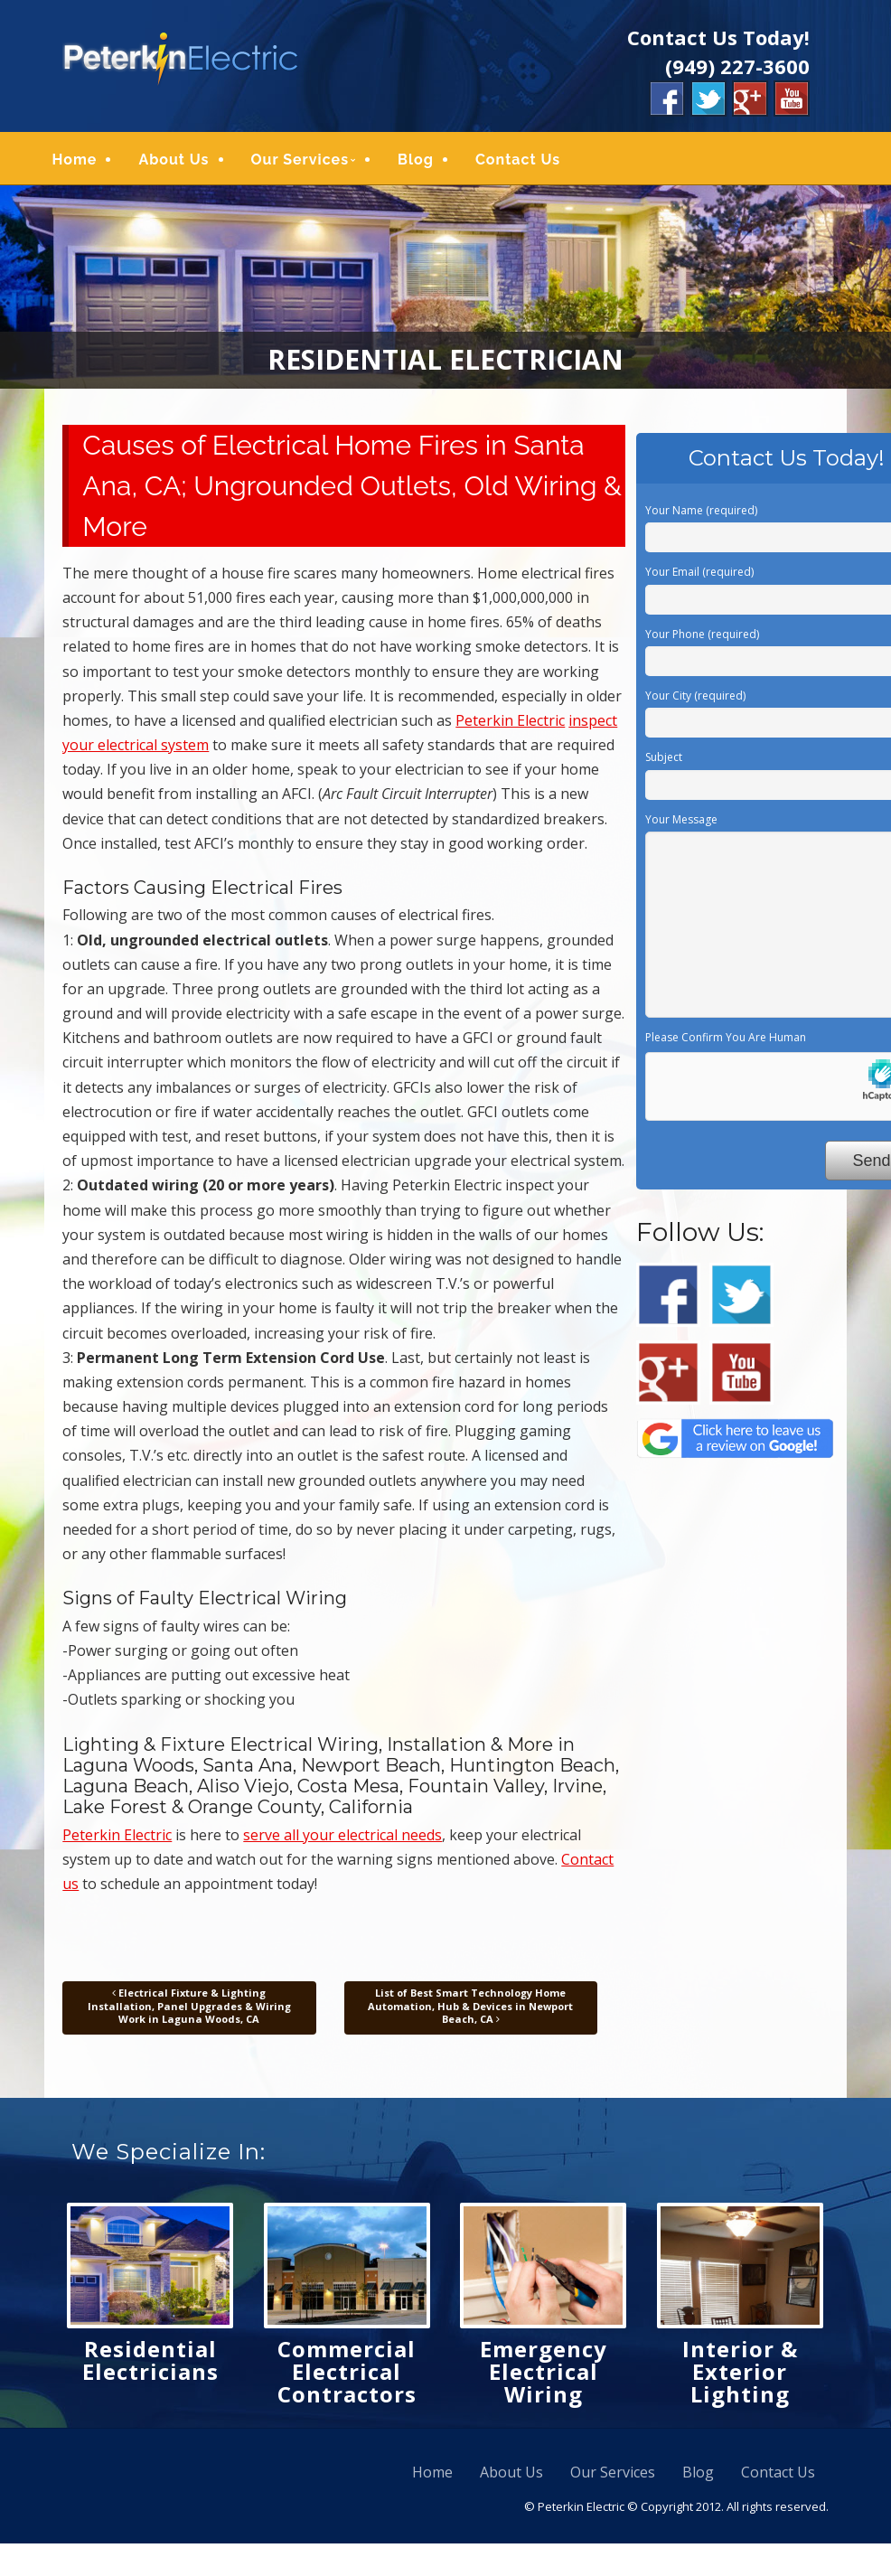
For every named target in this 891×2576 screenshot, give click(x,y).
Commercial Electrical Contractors (347, 2374)
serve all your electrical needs (342, 1838)
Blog (426, 161)
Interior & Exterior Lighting (740, 2374)
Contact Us (527, 161)
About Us (183, 161)
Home (84, 161)
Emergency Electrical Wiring (543, 2374)
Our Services (309, 161)
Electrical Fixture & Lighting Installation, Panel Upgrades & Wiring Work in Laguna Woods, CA (189, 2010)
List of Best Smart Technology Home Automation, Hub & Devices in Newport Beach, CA (470, 2010)
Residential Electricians (150, 2363)
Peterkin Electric (510, 724)
